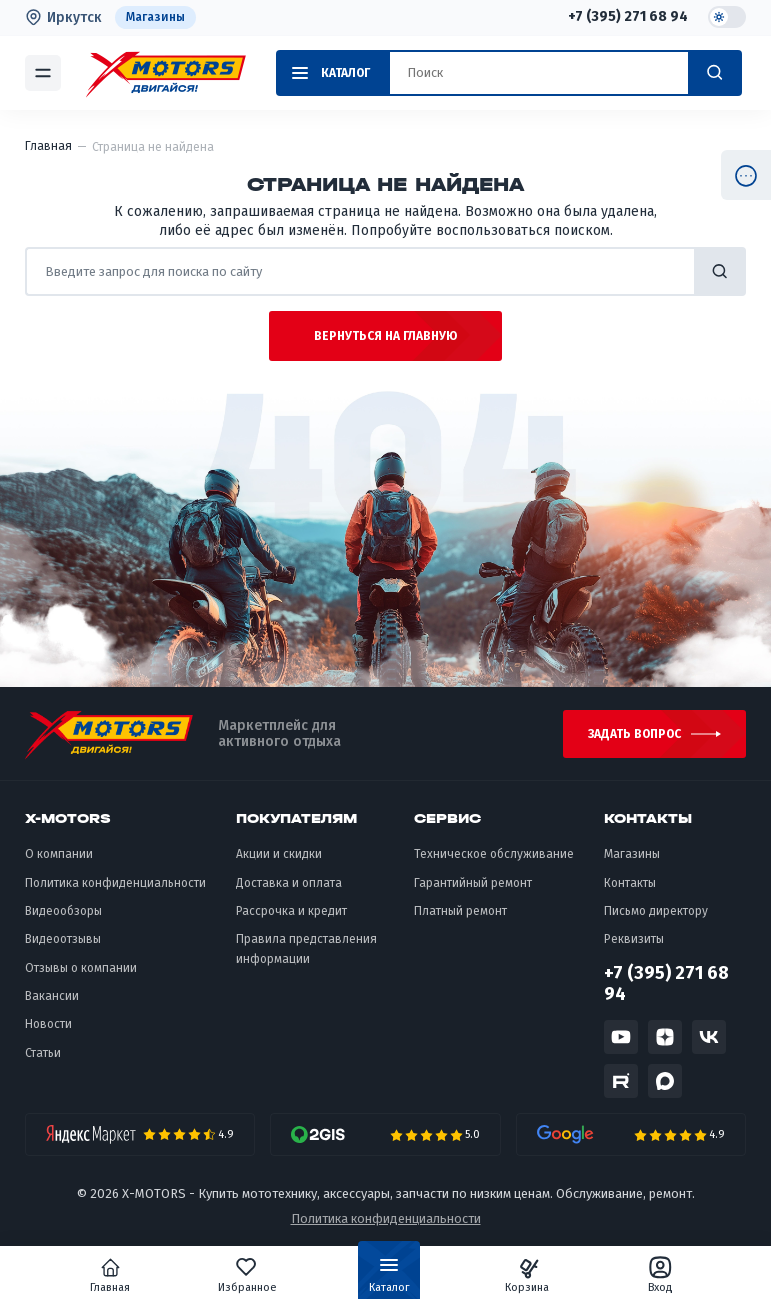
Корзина (527, 1275)
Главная (111, 1275)
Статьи (43, 1053)
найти (720, 271)
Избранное (247, 1275)
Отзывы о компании (81, 968)
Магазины (155, 17)
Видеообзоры (63, 911)
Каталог (389, 1279)
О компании (59, 854)
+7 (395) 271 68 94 (628, 17)
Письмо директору (656, 911)
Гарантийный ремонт (473, 883)
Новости (48, 1024)
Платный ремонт (460, 911)
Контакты (630, 883)
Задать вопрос (634, 734)
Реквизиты (634, 939)
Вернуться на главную (385, 336)
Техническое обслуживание (494, 854)
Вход (660, 1275)
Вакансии (52, 996)
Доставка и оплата (289, 883)
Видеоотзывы (63, 939)
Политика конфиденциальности (115, 883)
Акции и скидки (279, 854)
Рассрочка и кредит (291, 911)
